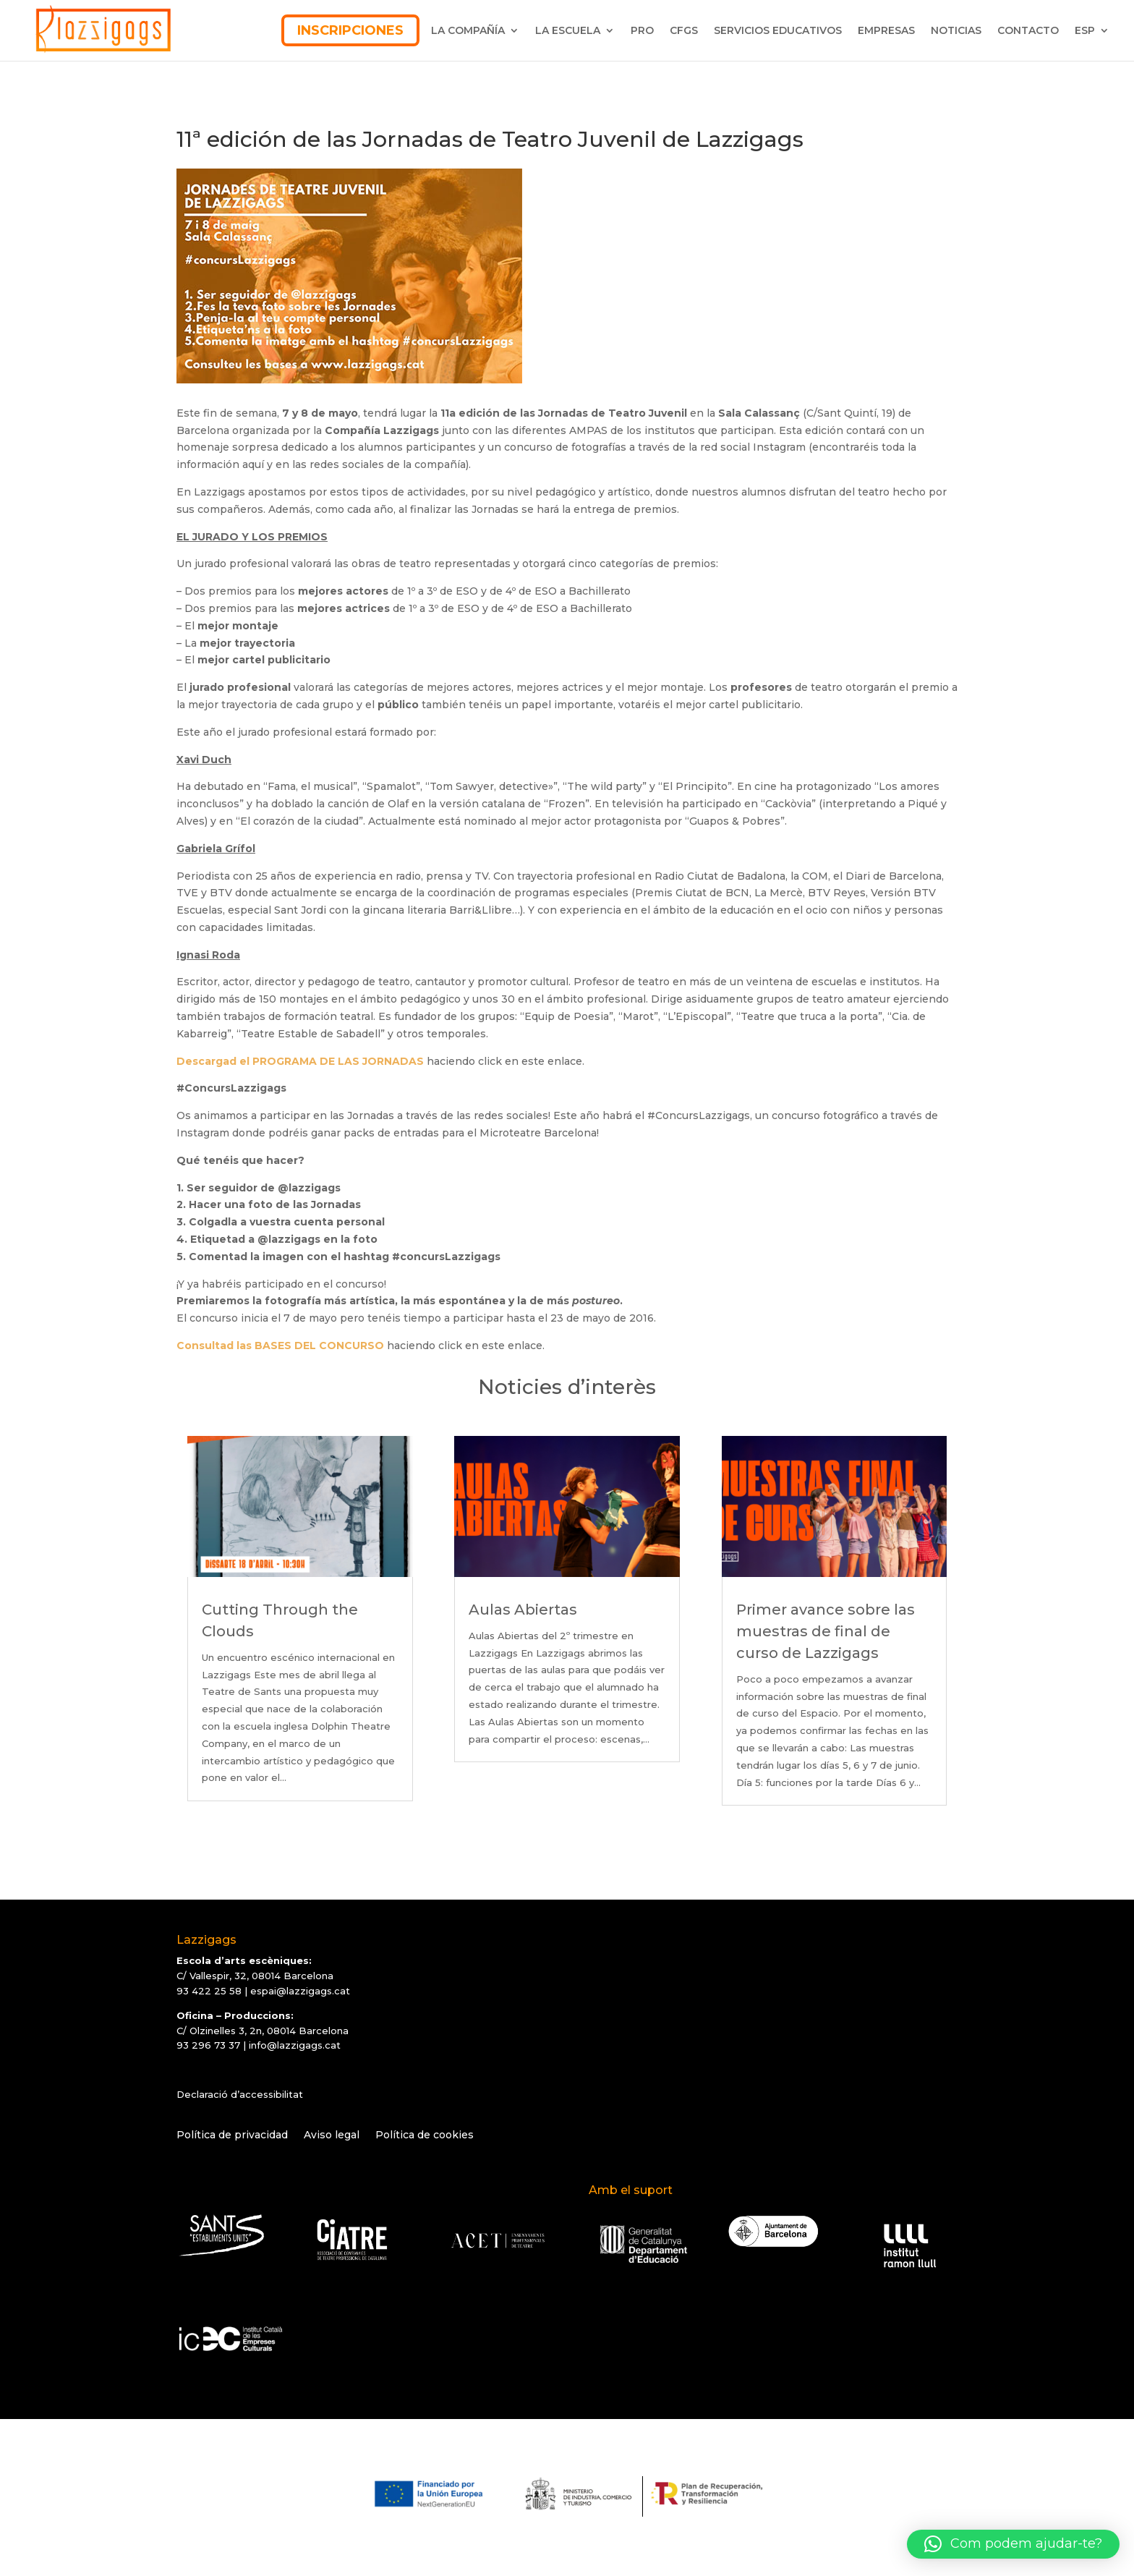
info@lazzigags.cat (295, 2045)
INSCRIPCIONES (350, 30)
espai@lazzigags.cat (300, 1991)
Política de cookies (424, 2135)
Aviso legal (331, 2135)
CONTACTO (1028, 30)
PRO (642, 30)
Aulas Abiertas (523, 1609)
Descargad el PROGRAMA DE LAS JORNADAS (300, 1061)
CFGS (684, 30)
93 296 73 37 (208, 2045)
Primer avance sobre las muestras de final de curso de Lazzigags (825, 1631)
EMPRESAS (886, 30)
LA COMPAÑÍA (468, 30)
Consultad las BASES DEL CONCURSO (280, 1345)
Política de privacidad (232, 2135)
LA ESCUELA (567, 30)
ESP (1085, 30)
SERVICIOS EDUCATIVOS (778, 30)
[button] (1013, 2544)
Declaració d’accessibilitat (239, 2094)
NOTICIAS (956, 30)
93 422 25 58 (209, 1991)
